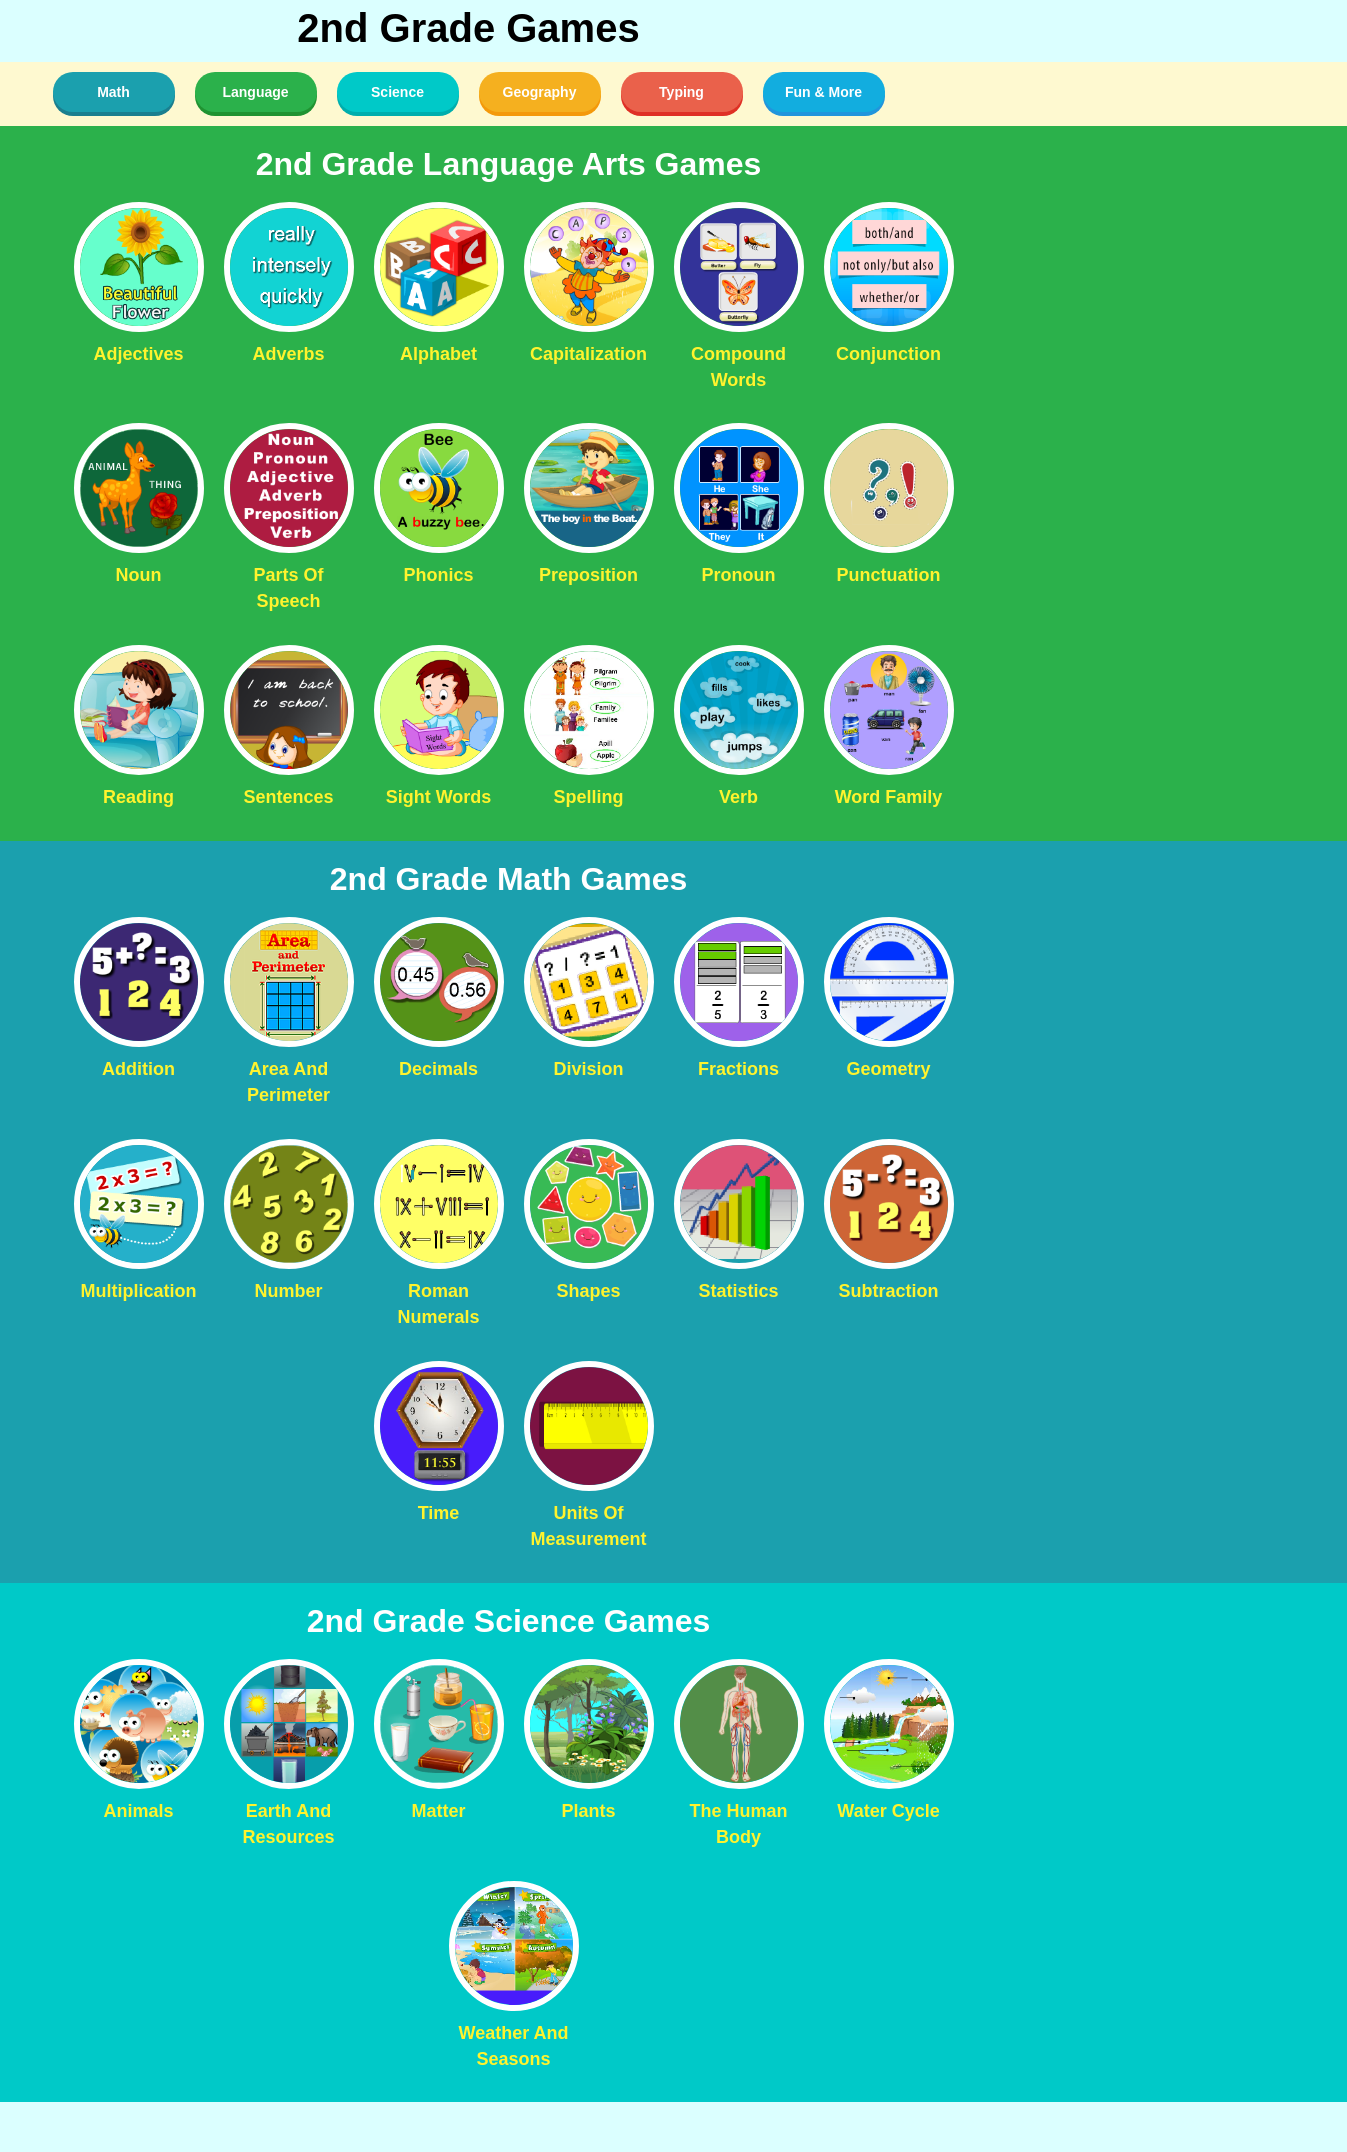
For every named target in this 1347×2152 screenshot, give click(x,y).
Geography (540, 92)
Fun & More (823, 92)
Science (397, 92)
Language (255, 92)
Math (113, 92)
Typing (681, 92)
